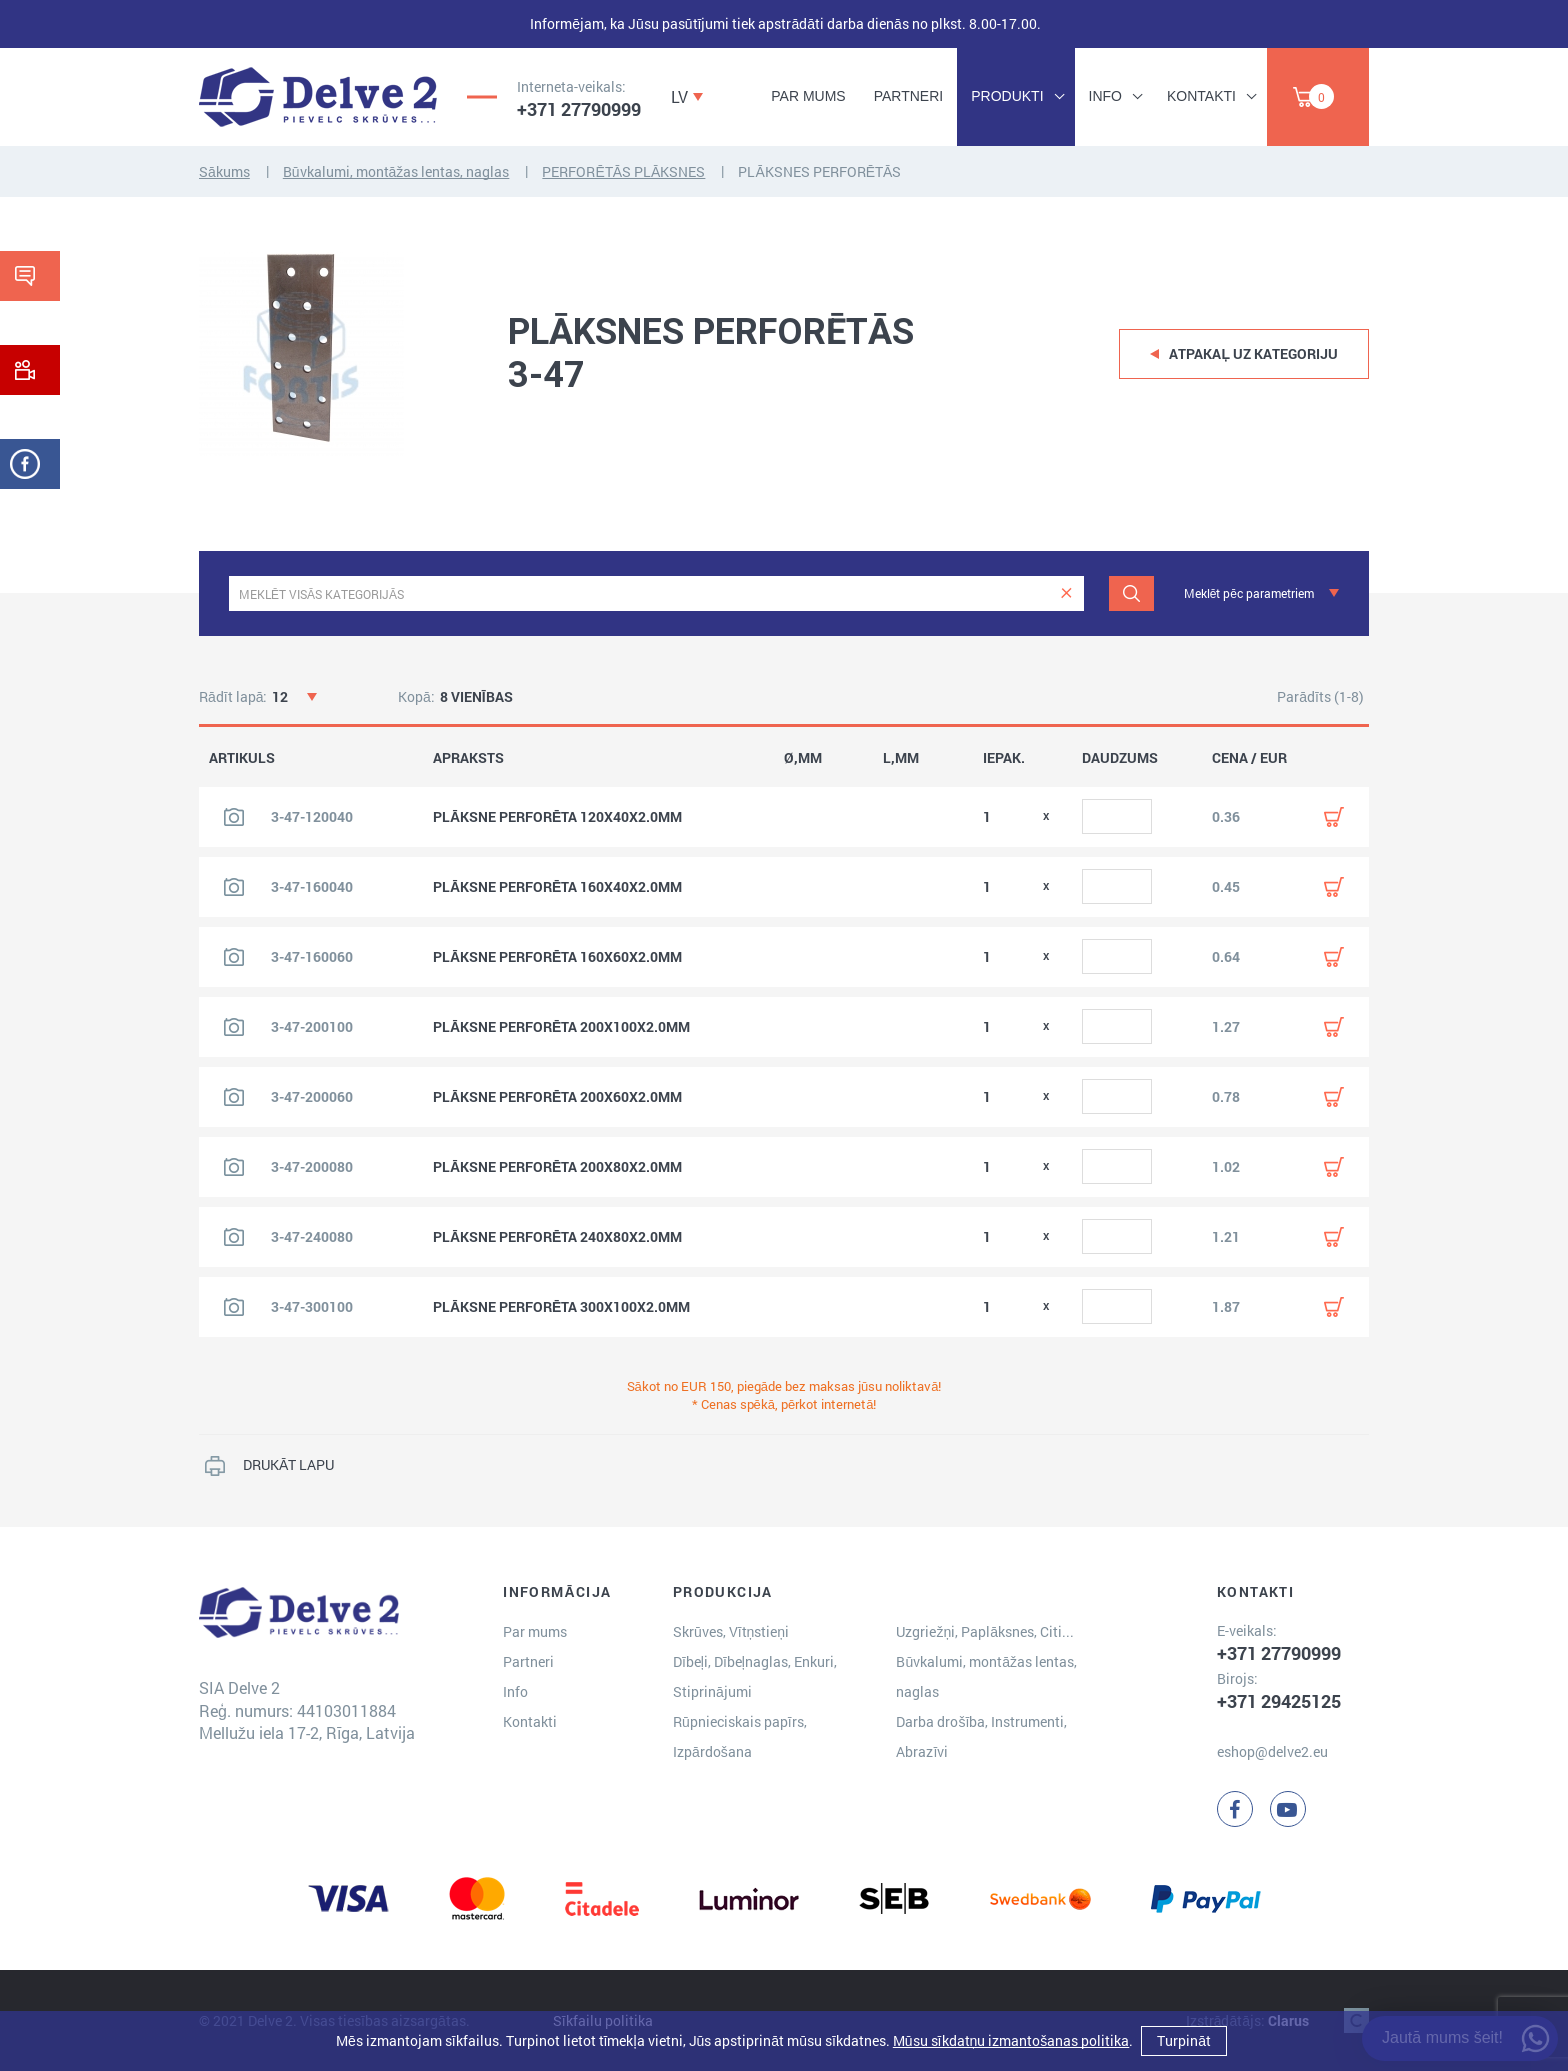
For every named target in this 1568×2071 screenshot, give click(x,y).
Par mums (808, 96)
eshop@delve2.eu (1272, 1751)
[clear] (1066, 593)
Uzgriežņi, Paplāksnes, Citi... (985, 1631)
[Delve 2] (318, 97)
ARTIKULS (242, 758)
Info (1105, 96)
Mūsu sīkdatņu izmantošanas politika (1011, 2040)
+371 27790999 (579, 109)
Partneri (909, 96)
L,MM (901, 758)
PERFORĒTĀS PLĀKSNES (623, 171)
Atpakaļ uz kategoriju (1253, 353)
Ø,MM (803, 758)
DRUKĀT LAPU (288, 1464)
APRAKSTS (468, 758)
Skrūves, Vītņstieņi (731, 1631)
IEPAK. (1004, 758)
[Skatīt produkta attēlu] (234, 817)
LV (679, 96)
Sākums (224, 171)
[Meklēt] (1131, 593)
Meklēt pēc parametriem (1249, 593)
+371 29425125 (1279, 1701)
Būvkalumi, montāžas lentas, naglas (396, 171)
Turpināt (1184, 2040)
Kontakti (1201, 96)
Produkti (1007, 96)
